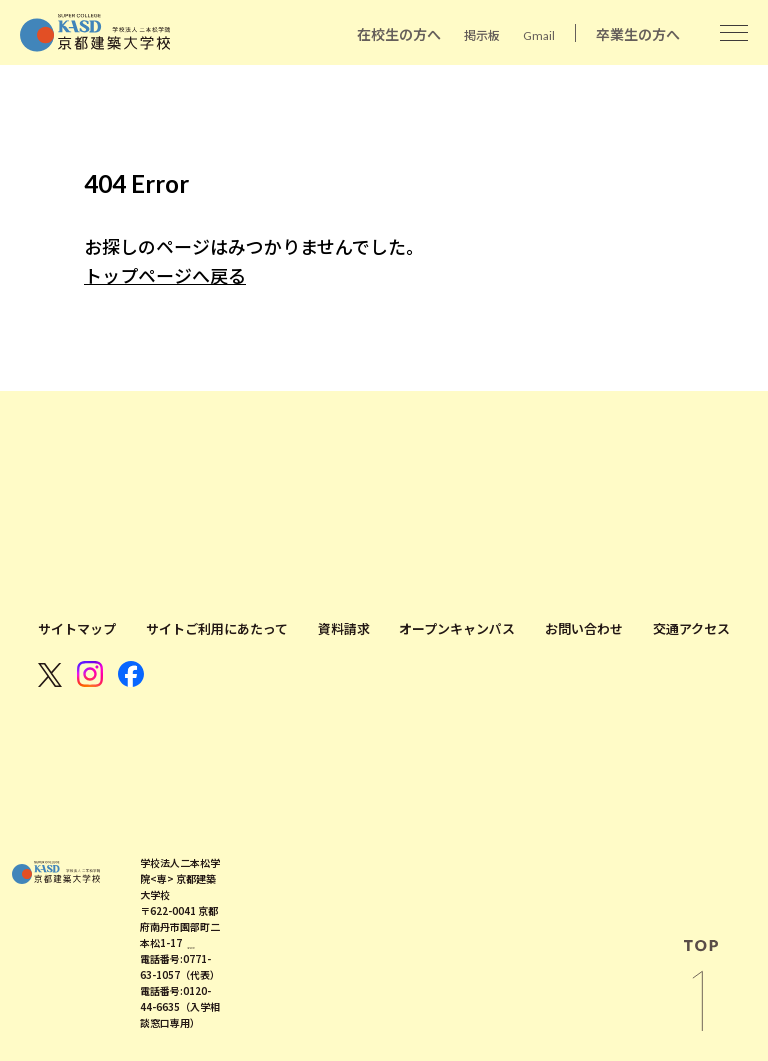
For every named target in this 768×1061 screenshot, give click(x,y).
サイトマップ (77, 629)
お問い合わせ (584, 629)
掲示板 (482, 35)
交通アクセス (691, 629)
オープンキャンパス (457, 629)
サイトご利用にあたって (217, 629)
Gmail (539, 35)
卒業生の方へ (638, 34)
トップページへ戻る (165, 276)
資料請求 (344, 629)
